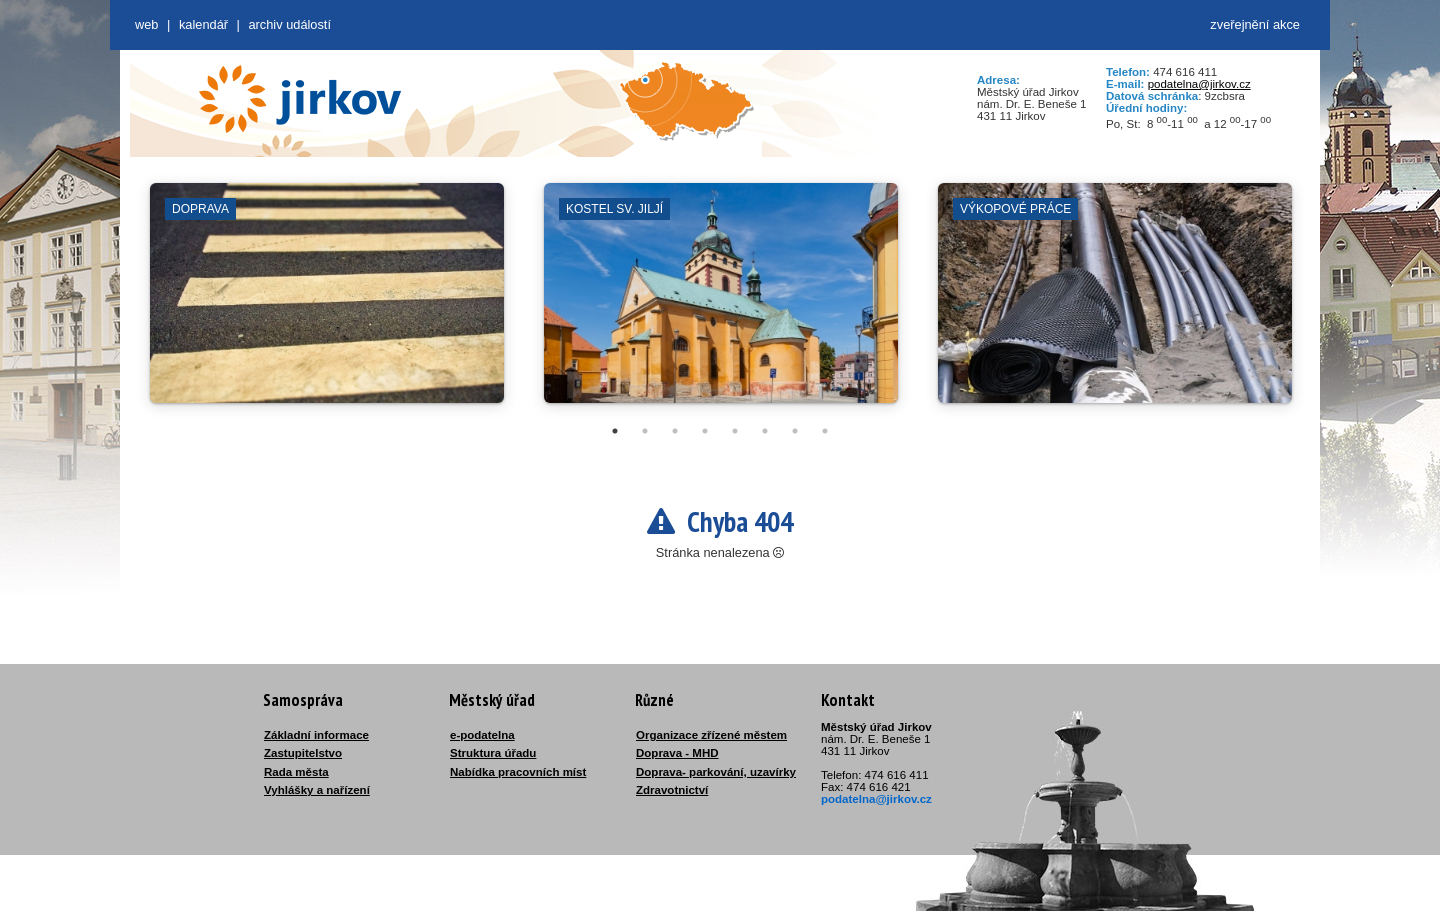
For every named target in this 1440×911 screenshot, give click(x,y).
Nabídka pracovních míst (518, 772)
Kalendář (203, 24)
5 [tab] (735, 431)
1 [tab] (615, 431)
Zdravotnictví (672, 790)
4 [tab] (705, 431)
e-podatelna (482, 735)
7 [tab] (795, 431)
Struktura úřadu (493, 753)
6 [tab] (765, 431)
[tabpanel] (327, 303)
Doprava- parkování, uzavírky (716, 772)
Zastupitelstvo (303, 753)
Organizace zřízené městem (711, 735)
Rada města (296, 772)
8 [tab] (825, 431)
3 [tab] (675, 431)
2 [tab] (645, 431)
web (146, 24)
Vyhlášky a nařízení (317, 790)
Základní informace (316, 735)
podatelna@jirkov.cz (1199, 84)
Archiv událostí (289, 24)
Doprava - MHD (677, 753)
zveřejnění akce (1255, 24)
